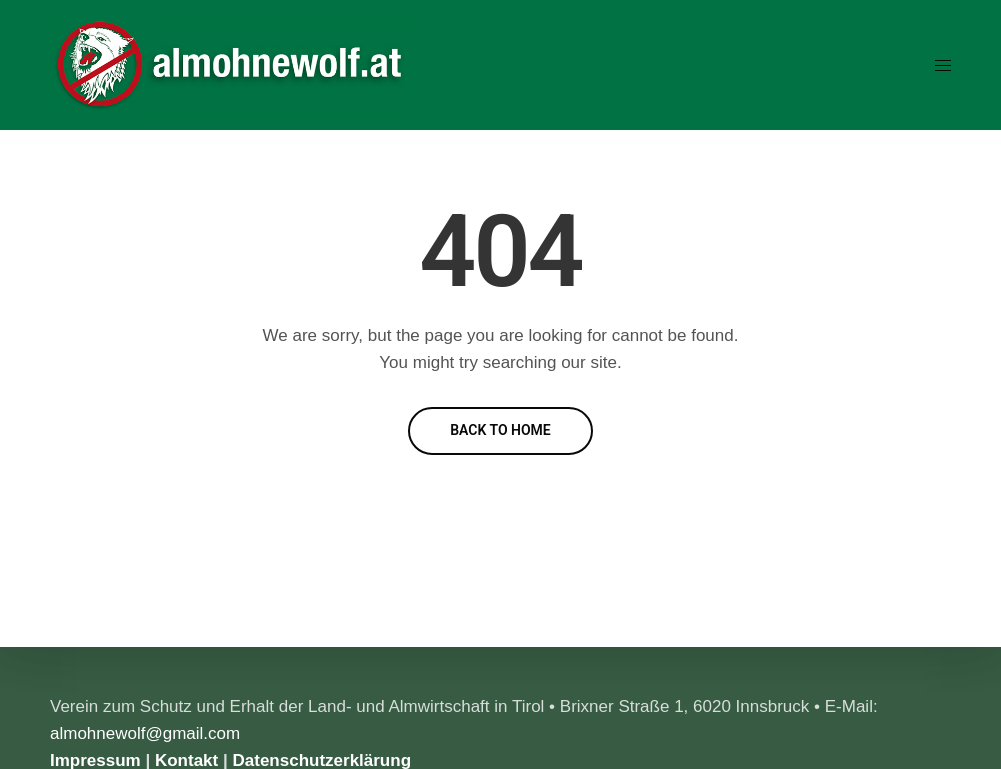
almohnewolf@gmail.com (145, 733)
